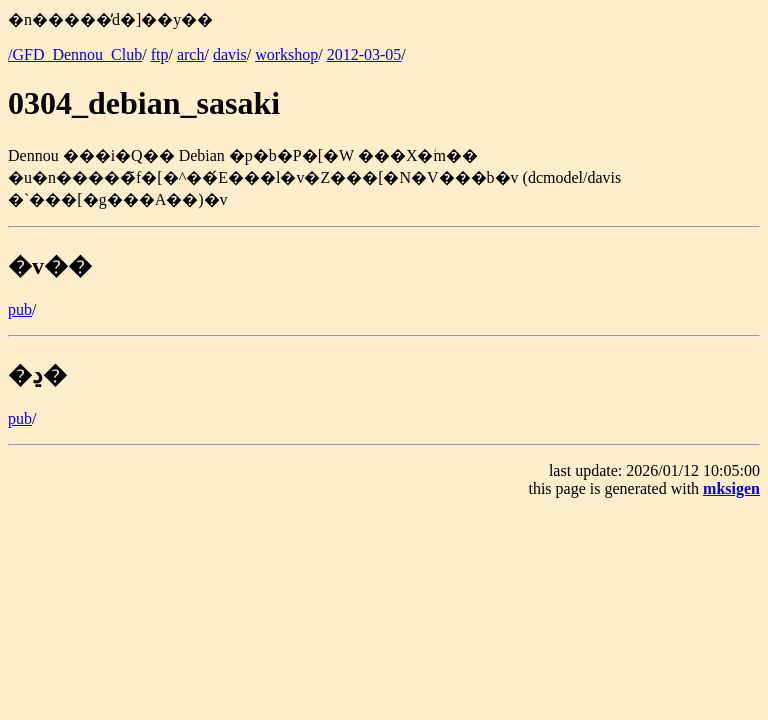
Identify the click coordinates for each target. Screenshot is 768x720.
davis (230, 54)
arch (191, 54)
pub (20, 309)
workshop (286, 54)
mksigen (731, 488)
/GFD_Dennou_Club (75, 54)
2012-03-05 (364, 54)
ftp (160, 54)
